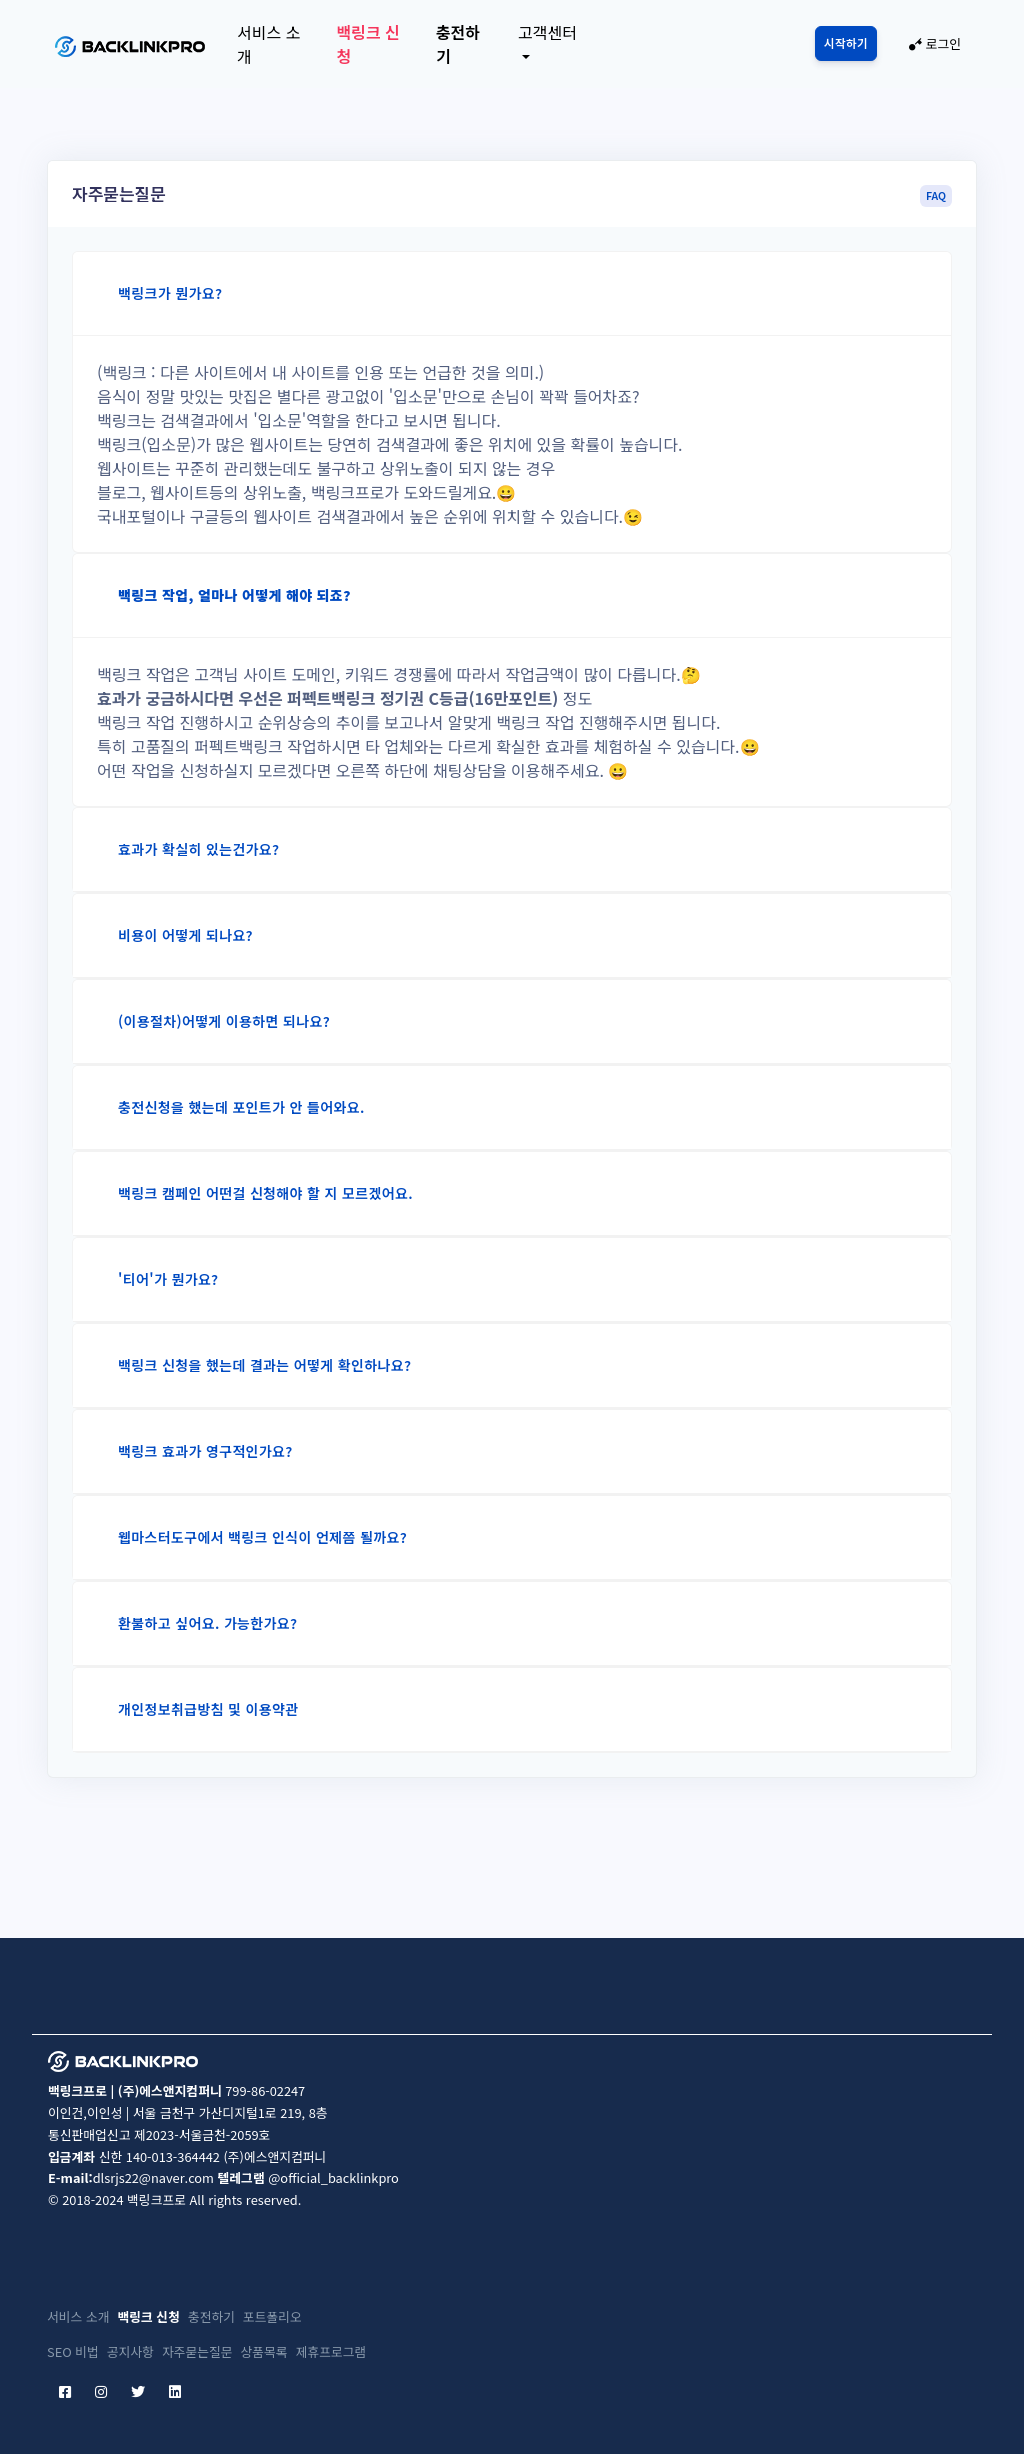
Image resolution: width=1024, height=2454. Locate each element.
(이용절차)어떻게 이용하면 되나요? (224, 1021)
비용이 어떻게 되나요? (185, 935)
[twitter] (138, 2391)
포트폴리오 (272, 2316)
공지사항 (130, 2351)
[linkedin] (175, 2391)
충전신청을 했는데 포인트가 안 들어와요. (241, 1107)
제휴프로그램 (331, 2351)
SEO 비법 (73, 2351)
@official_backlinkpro (333, 2177)
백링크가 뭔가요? (170, 293)
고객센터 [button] (547, 32)
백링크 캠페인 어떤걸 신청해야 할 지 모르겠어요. (265, 1193)
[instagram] (101, 2391)
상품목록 (264, 2351)
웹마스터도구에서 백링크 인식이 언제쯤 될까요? (262, 1537)
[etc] (199, 2391)
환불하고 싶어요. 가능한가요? (207, 1623)
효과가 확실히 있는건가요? (198, 849)
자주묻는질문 (197, 2351)
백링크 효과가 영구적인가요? (205, 1451)
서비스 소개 (268, 44)
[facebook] (65, 2391)
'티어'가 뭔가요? (168, 1279)
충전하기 (458, 44)
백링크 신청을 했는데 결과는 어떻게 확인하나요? (264, 1365)
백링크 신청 (367, 44)
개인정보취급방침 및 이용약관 (208, 1709)
